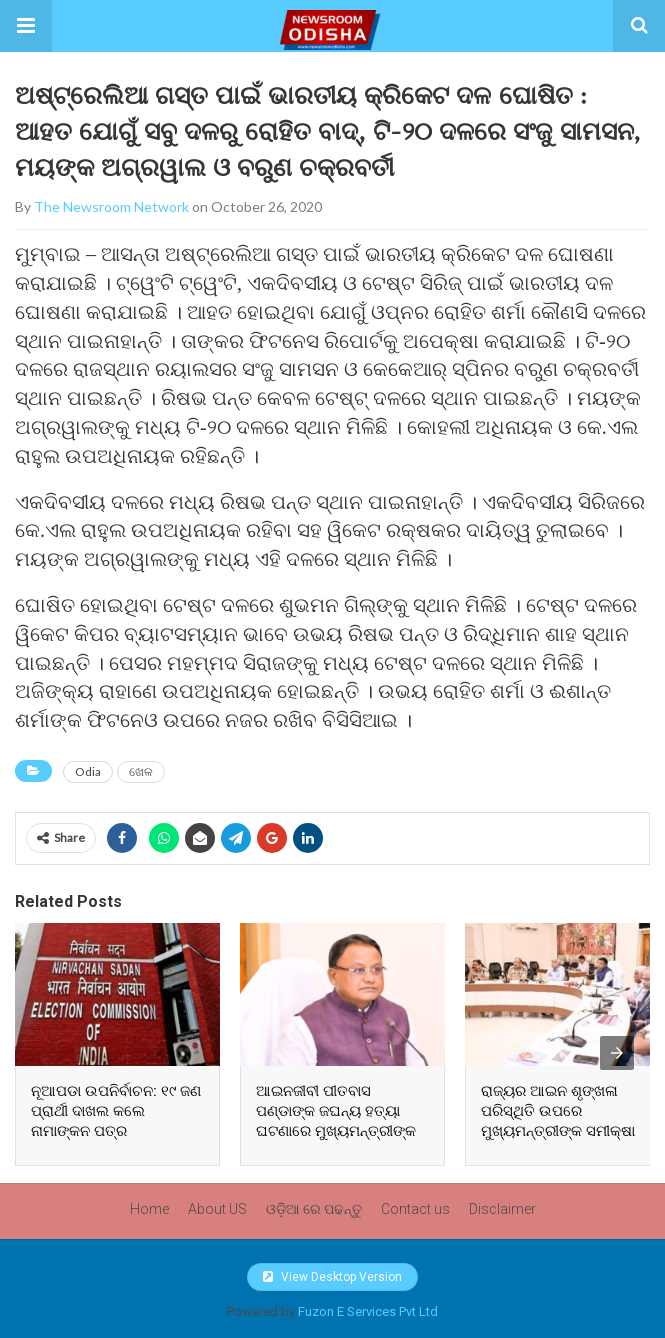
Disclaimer (502, 1209)
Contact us (415, 1209)
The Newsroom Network (111, 206)
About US (217, 1209)
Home (149, 1209)
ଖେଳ (141, 771)
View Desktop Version (332, 1277)
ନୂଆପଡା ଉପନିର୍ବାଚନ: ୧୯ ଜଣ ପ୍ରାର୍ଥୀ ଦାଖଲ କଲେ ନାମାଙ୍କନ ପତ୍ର (116, 1111)
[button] (26, 26)
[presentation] (617, 1053)
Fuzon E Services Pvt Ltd (368, 1311)
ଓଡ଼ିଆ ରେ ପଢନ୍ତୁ (314, 1209)
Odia (88, 771)
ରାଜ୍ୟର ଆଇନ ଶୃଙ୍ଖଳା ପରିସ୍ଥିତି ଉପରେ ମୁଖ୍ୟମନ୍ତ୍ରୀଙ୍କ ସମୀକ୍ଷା (558, 1111)
